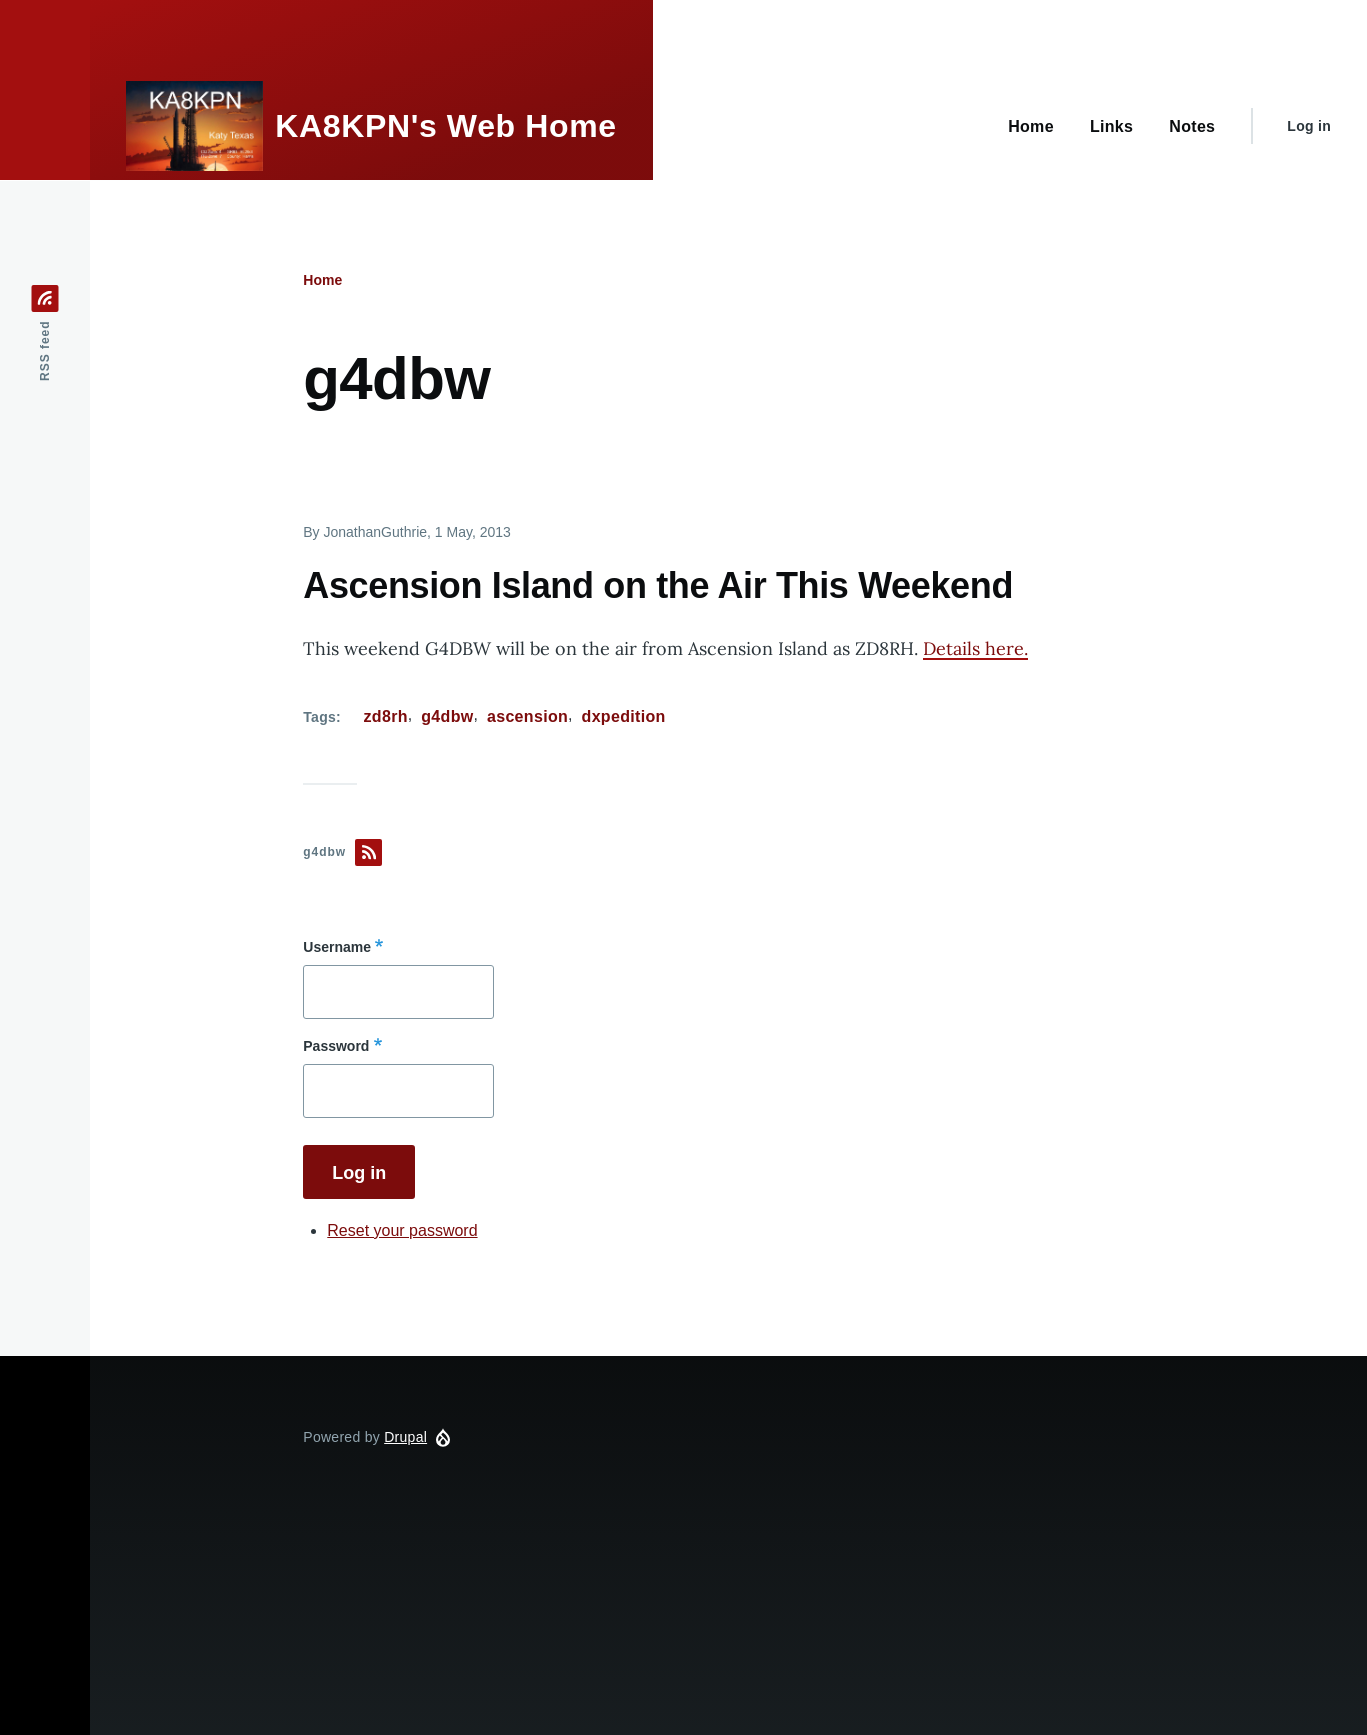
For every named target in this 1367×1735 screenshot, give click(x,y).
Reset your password (402, 1230)
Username (337, 947)
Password (336, 1046)
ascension (527, 716)
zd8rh (386, 716)
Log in (1309, 126)
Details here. (975, 648)
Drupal (405, 1437)
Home (322, 280)
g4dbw (447, 716)
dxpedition (624, 716)
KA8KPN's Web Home (446, 126)
